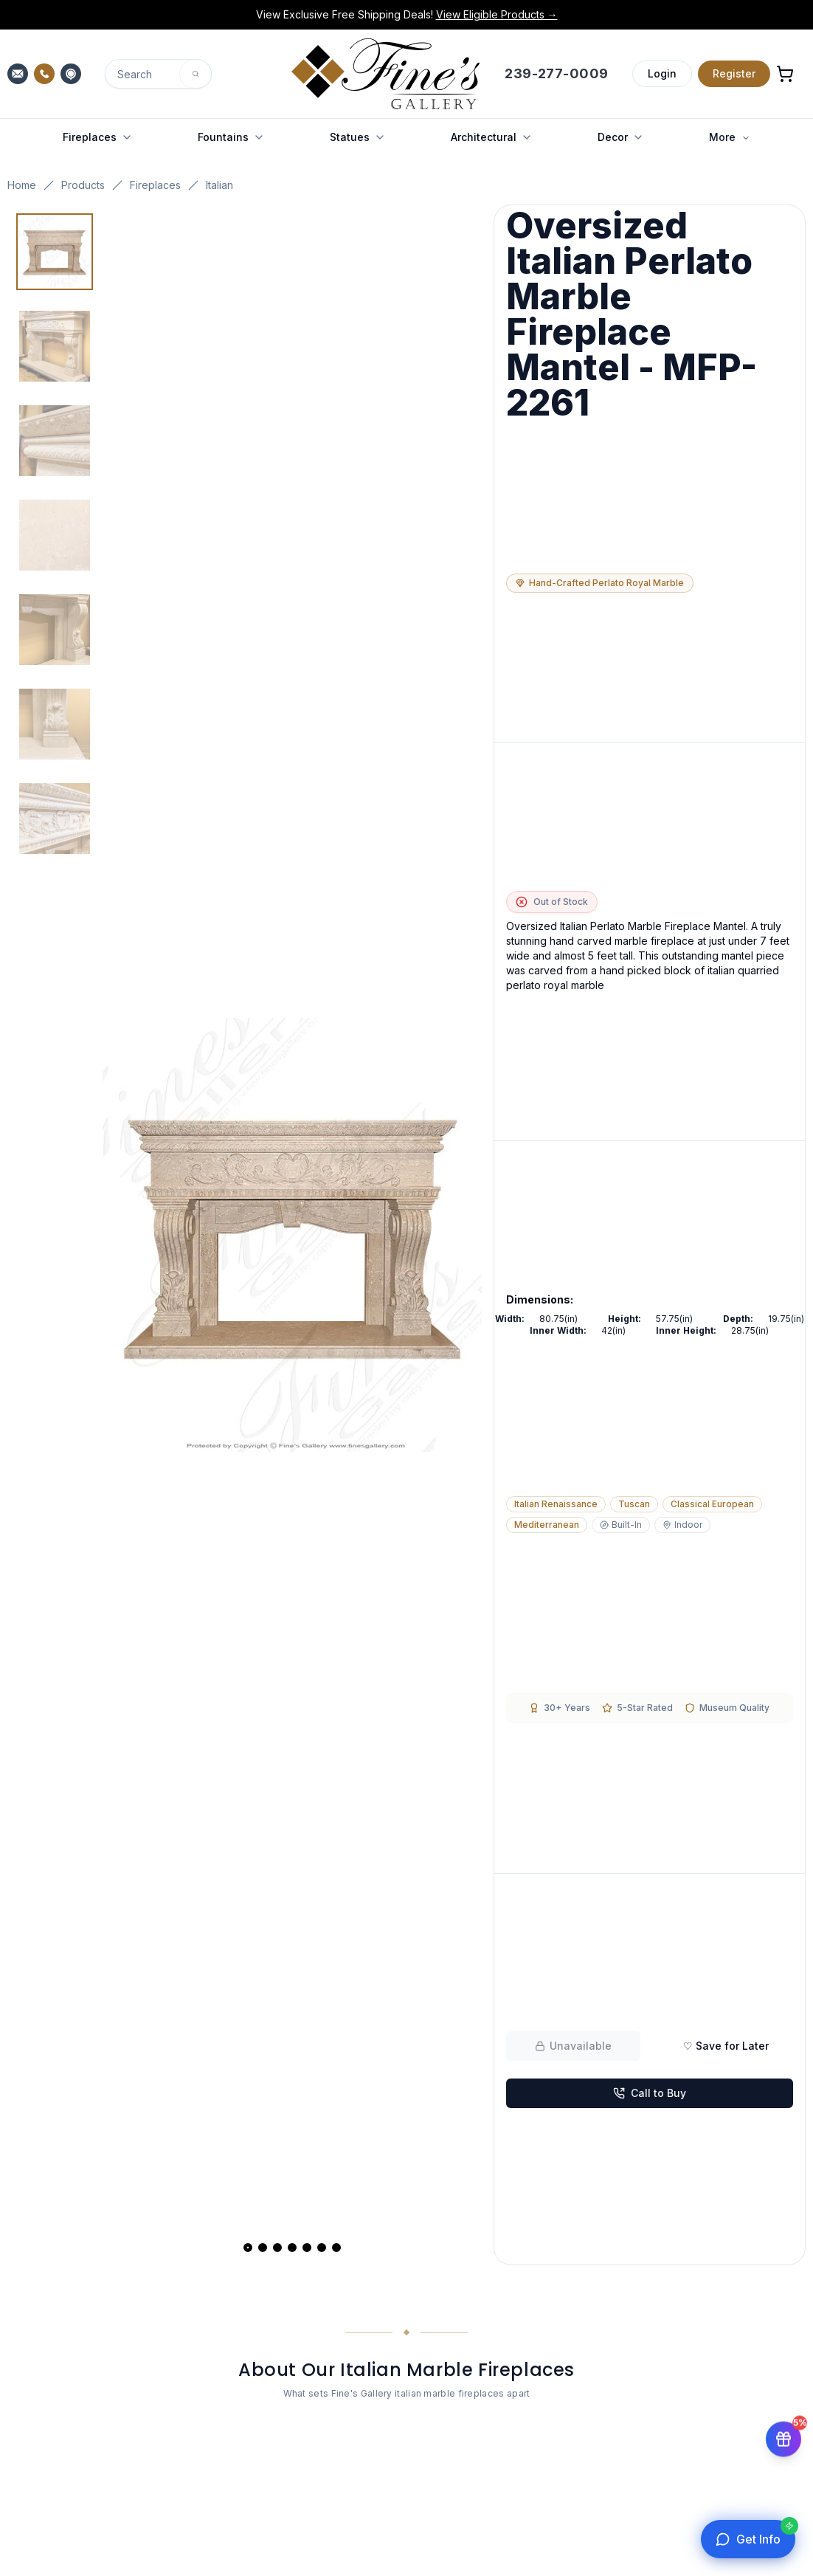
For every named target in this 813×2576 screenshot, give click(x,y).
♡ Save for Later (726, 2045)
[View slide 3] (277, 2247)
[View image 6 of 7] (54, 724)
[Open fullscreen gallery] (292, 1234)
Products (83, 185)
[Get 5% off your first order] (783, 2431)
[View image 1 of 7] (54, 251)
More (729, 137)
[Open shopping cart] (785, 74)
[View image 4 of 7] (54, 535)
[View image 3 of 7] (54, 440)
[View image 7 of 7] (54, 818)
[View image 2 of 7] (54, 346)
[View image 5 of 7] (54, 629)
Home (21, 185)
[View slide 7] (336, 2247)
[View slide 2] (263, 2247)
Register (734, 73)
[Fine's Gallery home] (385, 73)
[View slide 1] (248, 2247)
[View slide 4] (292, 2247)
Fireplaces (155, 185)
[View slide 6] (322, 2247)
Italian (219, 185)
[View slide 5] (307, 2247)
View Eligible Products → (497, 14)
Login (662, 73)
